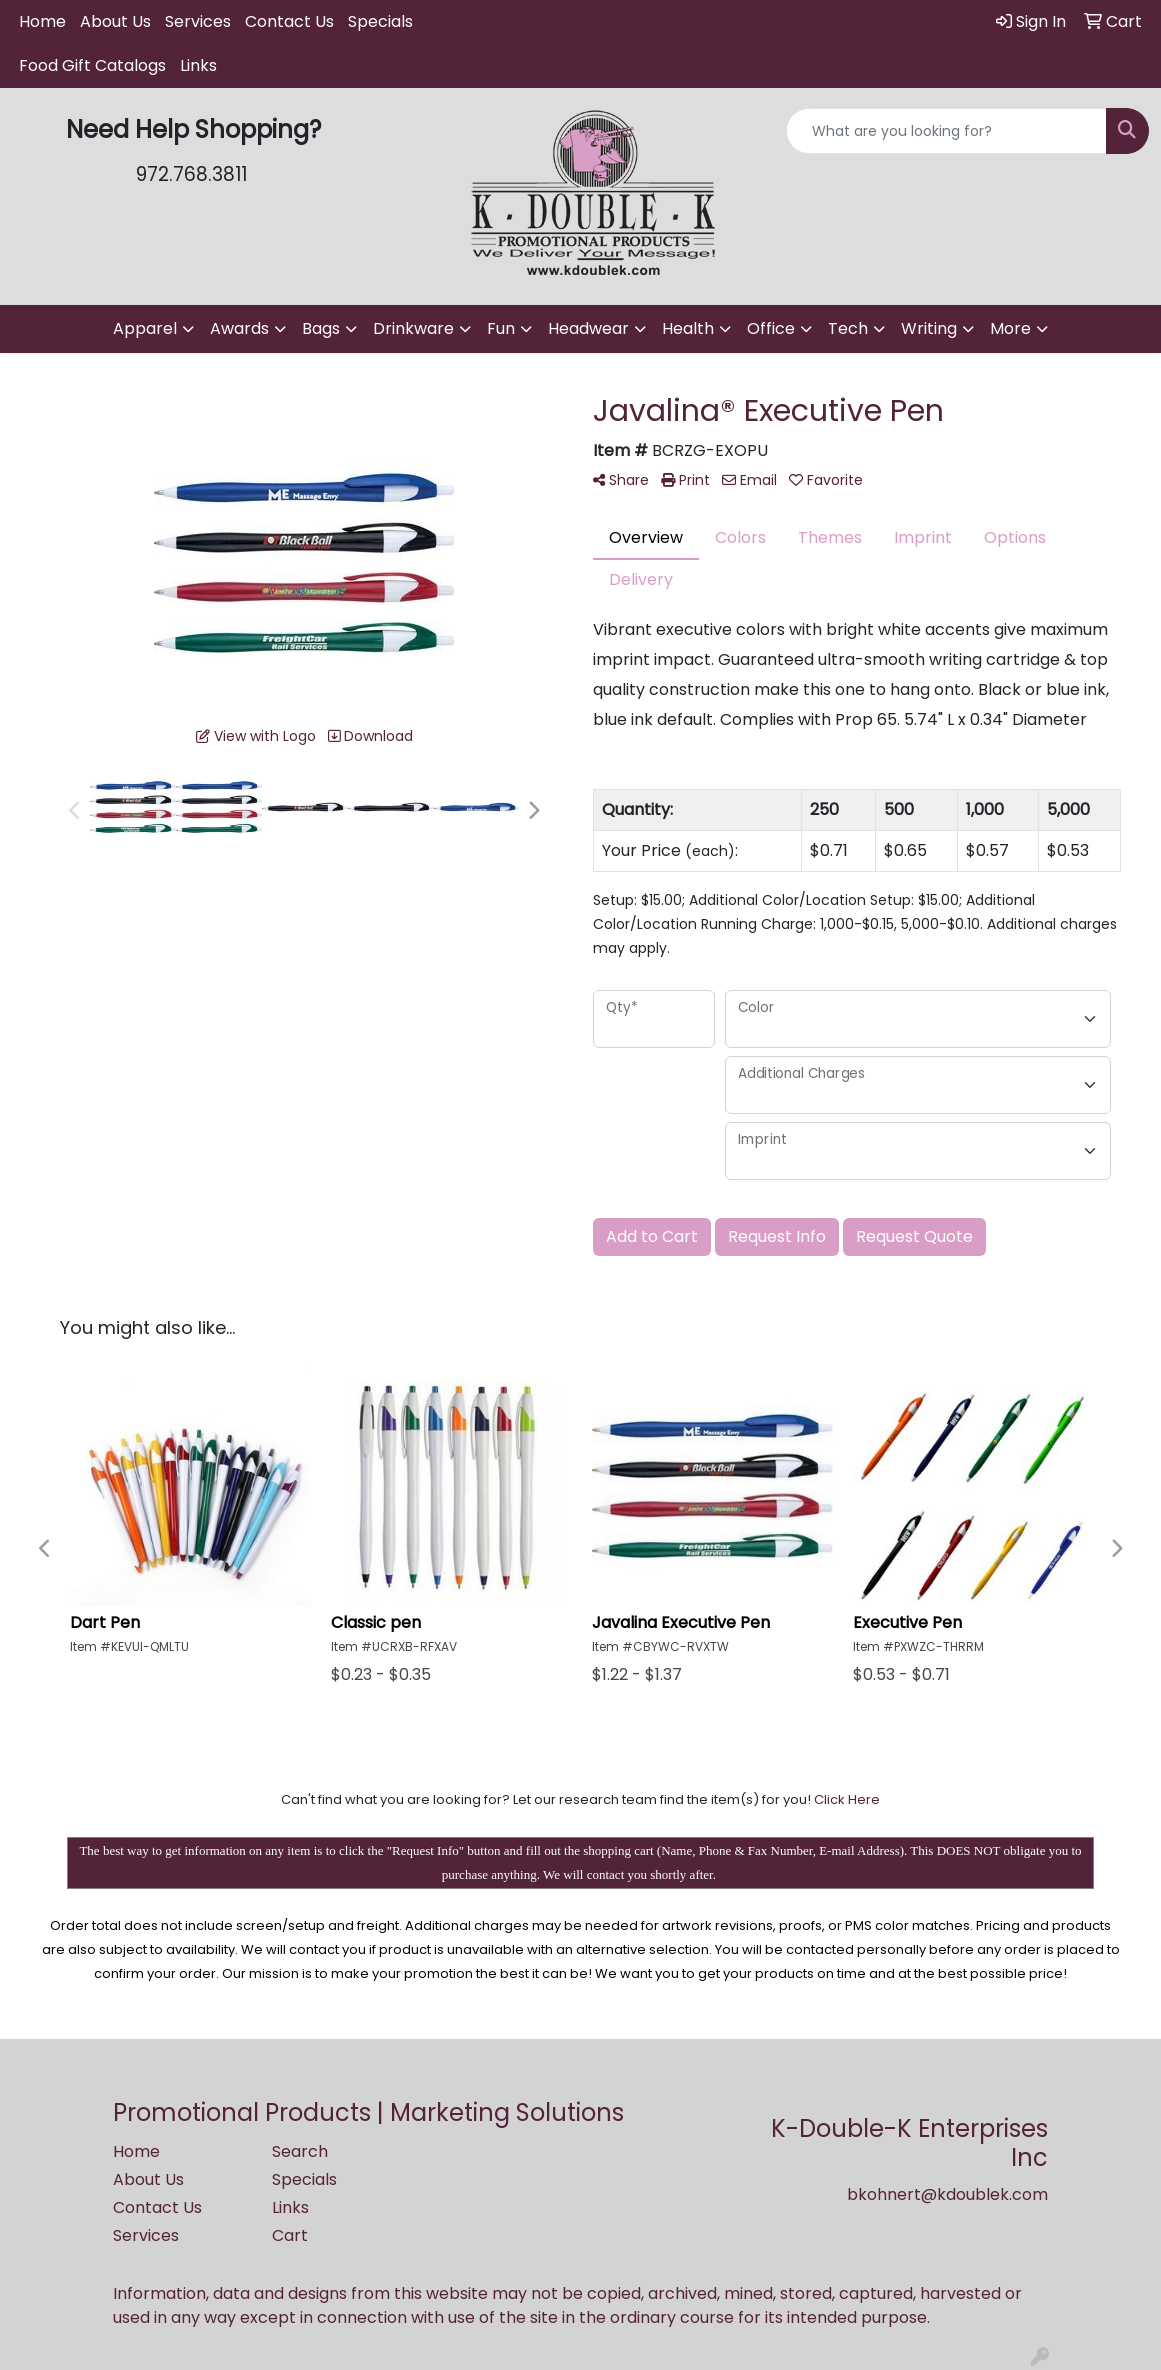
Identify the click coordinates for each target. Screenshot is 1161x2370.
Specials (380, 21)
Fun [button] (501, 328)
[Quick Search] (946, 131)
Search (300, 2151)
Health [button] (688, 328)
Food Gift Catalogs (92, 65)
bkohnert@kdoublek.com (947, 2194)
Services (198, 21)
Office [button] (771, 328)
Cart (290, 2235)
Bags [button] (321, 328)
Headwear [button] (588, 328)
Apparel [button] (145, 328)
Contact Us (289, 21)
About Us (115, 21)
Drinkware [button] (413, 328)
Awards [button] (239, 328)
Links (198, 65)
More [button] (1010, 328)
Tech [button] (848, 328)
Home (42, 21)
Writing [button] (929, 328)
